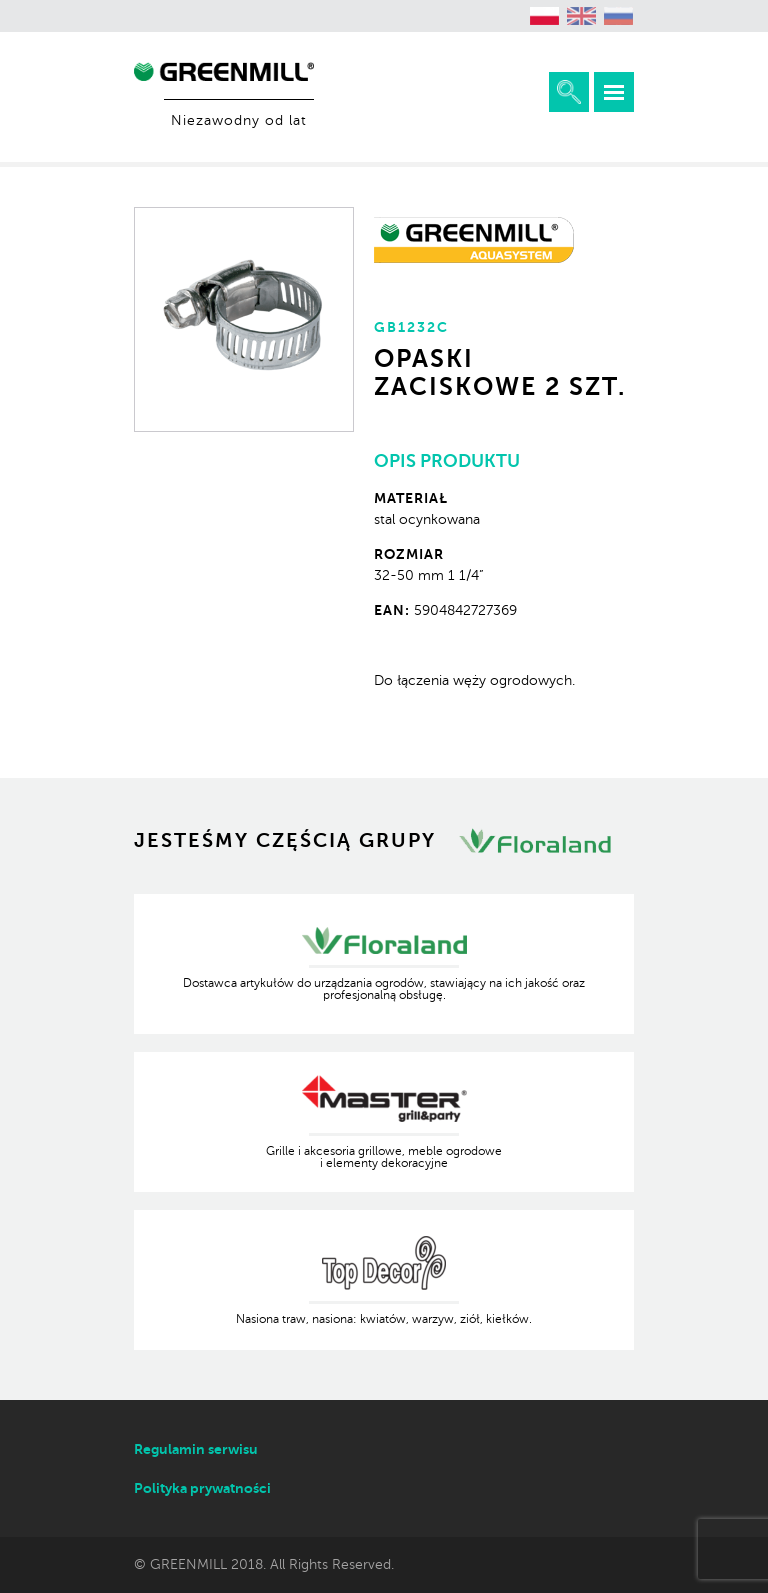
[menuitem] (545, 16)
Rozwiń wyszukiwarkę (569, 92)
